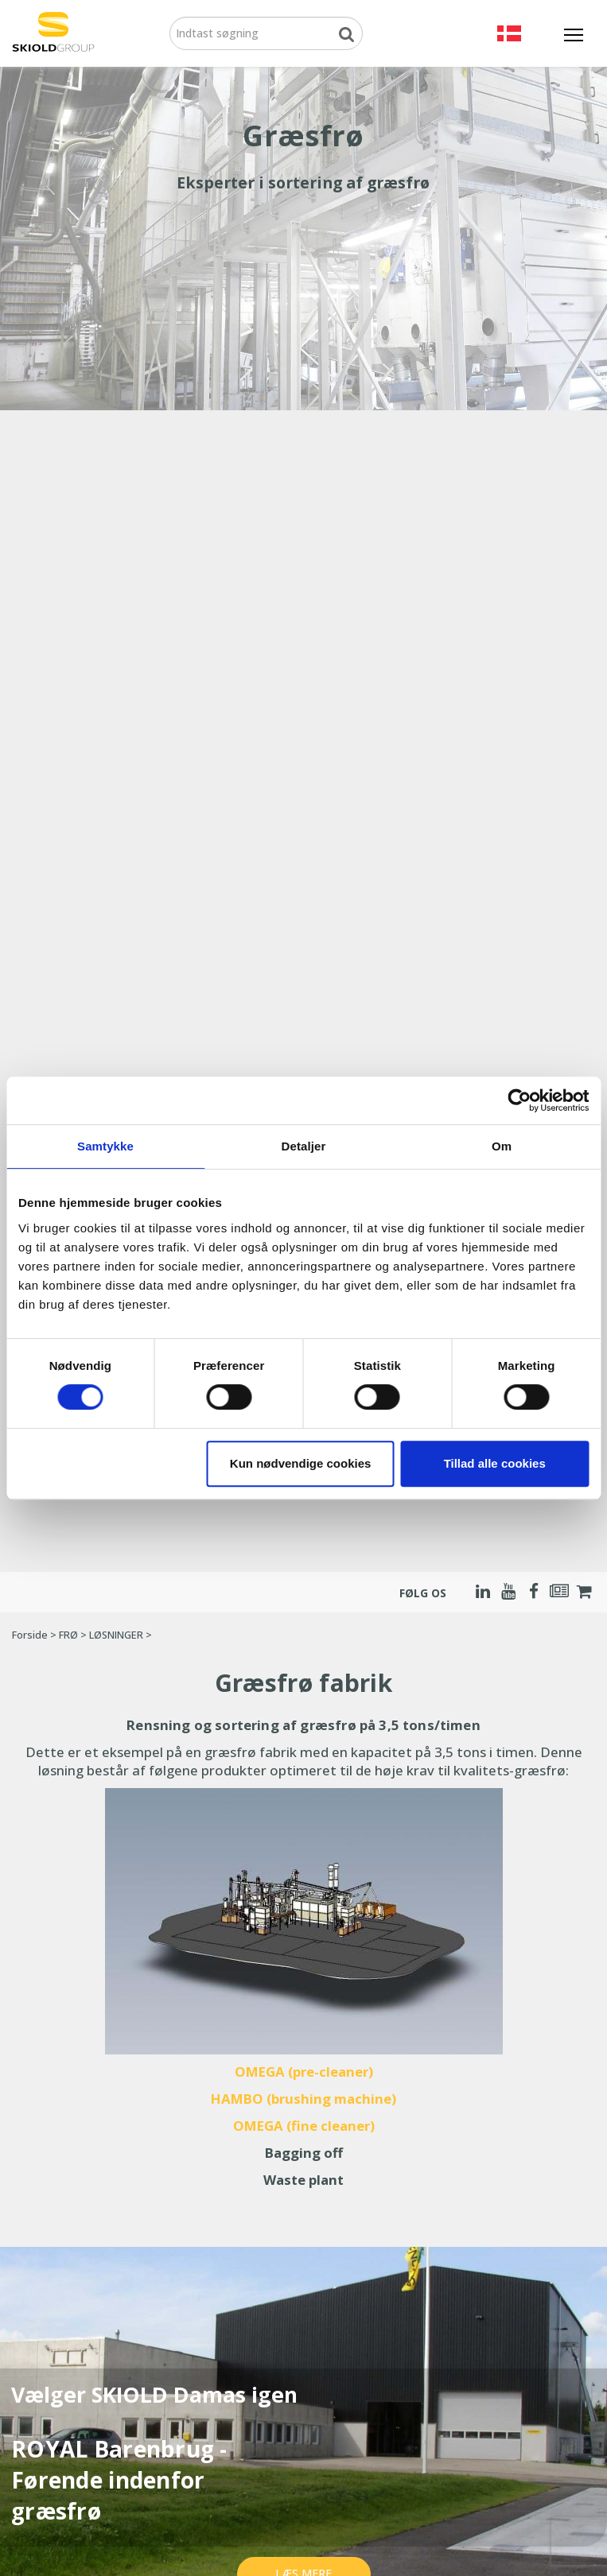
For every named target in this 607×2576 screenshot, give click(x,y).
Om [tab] (502, 1146)
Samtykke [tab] (105, 1146)
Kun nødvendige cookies (301, 1463)
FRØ (68, 1635)
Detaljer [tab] (304, 1146)
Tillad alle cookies (495, 1463)
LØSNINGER (116, 1635)
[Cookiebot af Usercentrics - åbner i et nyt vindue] (519, 1100)
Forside (30, 1635)
